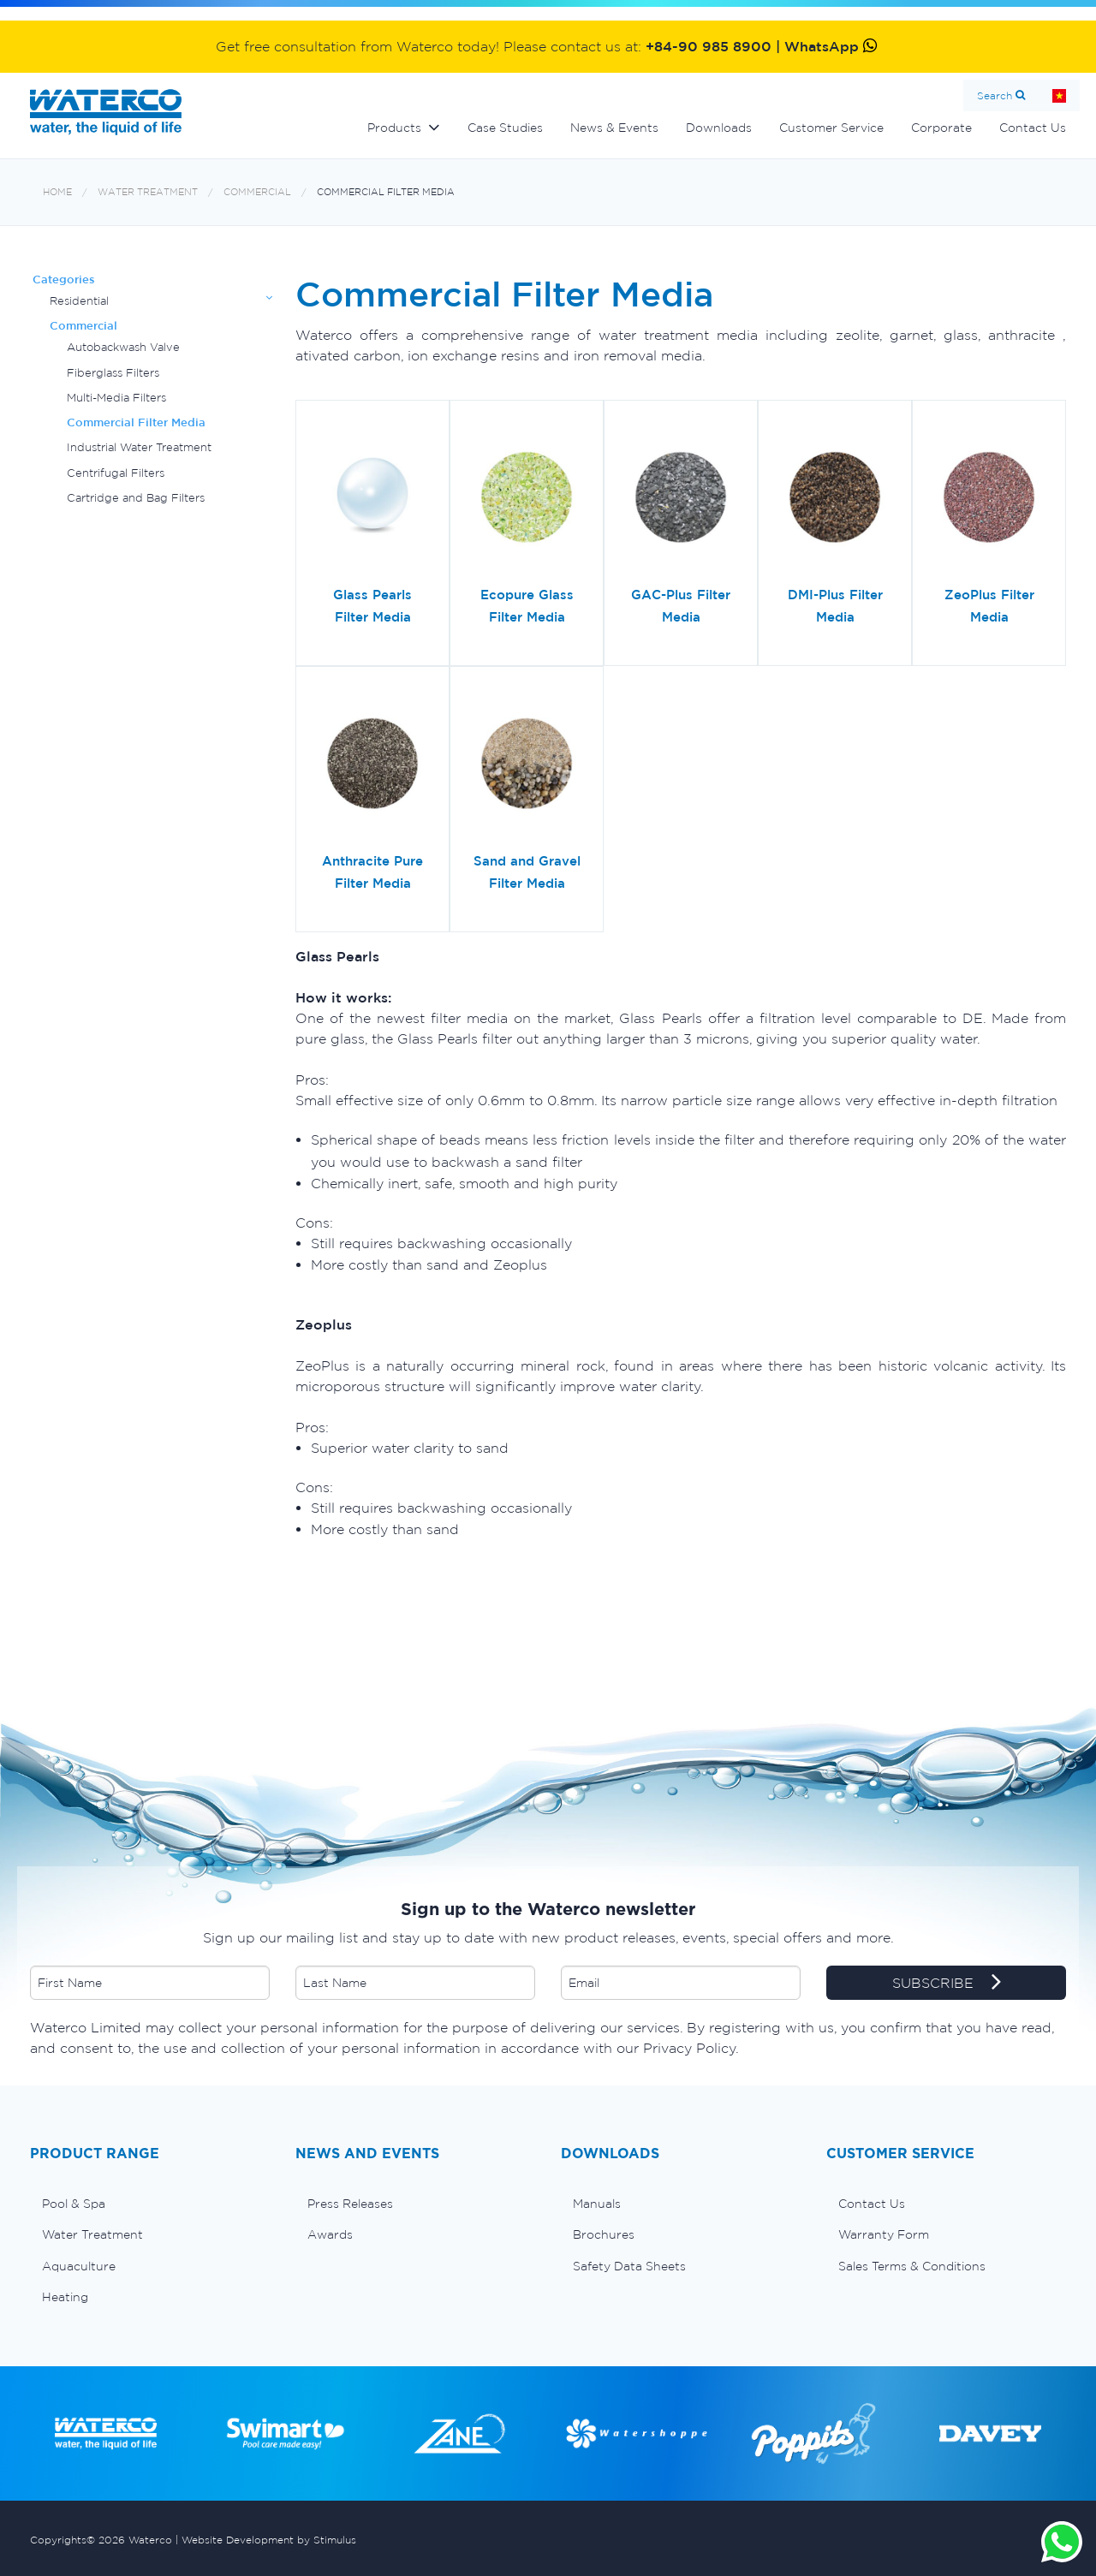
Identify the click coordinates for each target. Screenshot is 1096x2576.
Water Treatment (148, 192)
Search (994, 95)
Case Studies (505, 127)
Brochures (603, 2234)
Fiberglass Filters (113, 372)
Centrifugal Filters (115, 473)
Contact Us (1032, 127)
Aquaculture (79, 2266)
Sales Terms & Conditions (912, 2266)
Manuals (597, 2203)
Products (394, 127)
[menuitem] (150, 2203)
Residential (79, 300)
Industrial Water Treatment (139, 447)
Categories (64, 279)
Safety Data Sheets (629, 2266)
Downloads (719, 127)
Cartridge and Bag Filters (136, 497)
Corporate (941, 127)
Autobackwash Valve (123, 347)
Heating (65, 2297)
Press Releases (350, 2203)
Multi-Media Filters (116, 397)
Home (1059, 95)
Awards (330, 2234)
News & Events (614, 127)
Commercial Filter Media (386, 192)
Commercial (257, 192)
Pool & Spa (73, 2203)
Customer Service (831, 127)
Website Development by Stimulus (269, 2539)
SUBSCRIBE (946, 1983)
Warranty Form (883, 2234)
